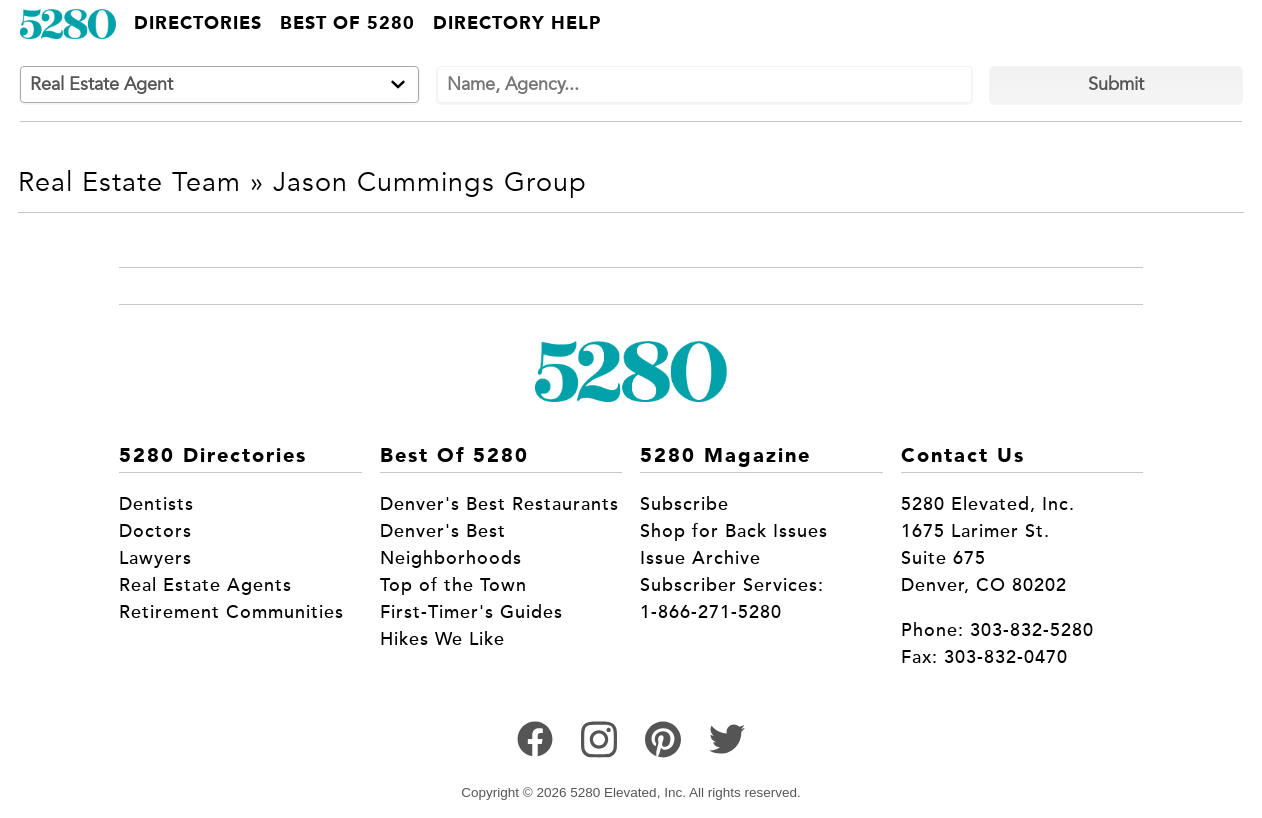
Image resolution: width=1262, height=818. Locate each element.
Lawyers (155, 558)
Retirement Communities (231, 612)
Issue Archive (700, 558)
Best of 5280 (347, 24)
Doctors (155, 531)
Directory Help (517, 24)
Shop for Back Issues (734, 531)
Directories (198, 24)
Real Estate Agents (205, 585)
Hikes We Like (442, 639)
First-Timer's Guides (471, 612)
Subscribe (684, 504)
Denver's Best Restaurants (499, 504)
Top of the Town (453, 585)
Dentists (156, 504)
